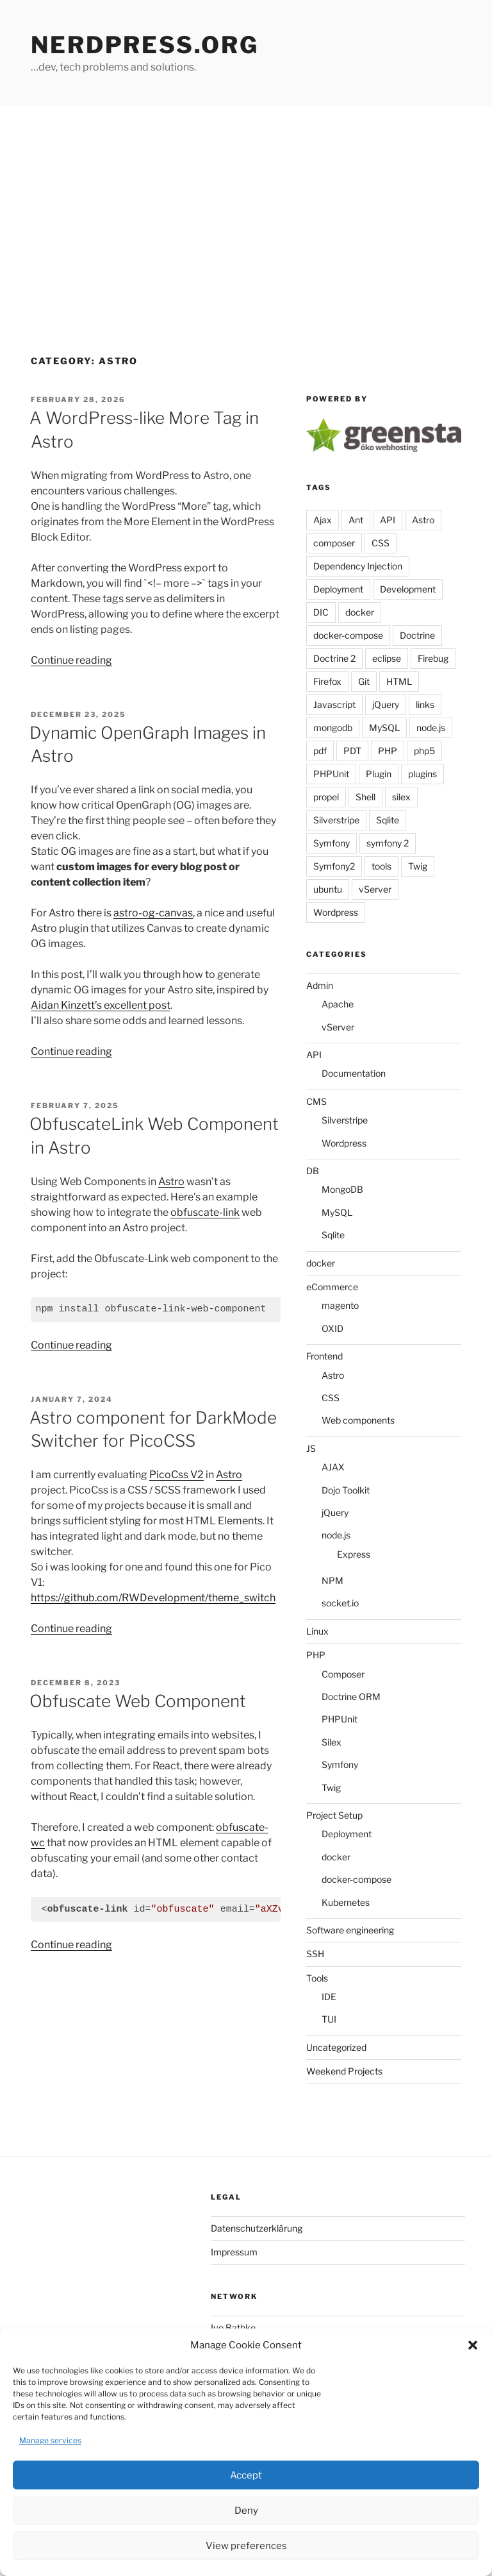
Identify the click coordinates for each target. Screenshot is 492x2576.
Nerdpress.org (144, 45)
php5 (424, 750)
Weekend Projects (344, 2071)
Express (353, 1554)
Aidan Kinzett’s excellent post (100, 1005)
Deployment (338, 589)
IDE (329, 1996)
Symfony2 (334, 866)
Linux (317, 1631)
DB (312, 1170)
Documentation (354, 1073)
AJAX (333, 1466)
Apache (338, 1003)
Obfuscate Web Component (137, 1701)
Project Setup (334, 1815)
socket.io (340, 1602)
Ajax (322, 519)
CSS (381, 542)
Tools (317, 1978)
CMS (316, 1101)
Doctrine (417, 635)
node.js (430, 727)
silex (401, 796)
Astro (171, 1181)
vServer (375, 889)
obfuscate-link (205, 1212)
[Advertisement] (246, 202)
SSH (315, 1953)
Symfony (331, 843)
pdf (320, 750)
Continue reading (71, 660)
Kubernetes (346, 1902)
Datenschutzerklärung (256, 2228)
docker (359, 612)
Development (408, 589)
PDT (352, 750)
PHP (387, 750)
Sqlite (387, 819)
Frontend (324, 1356)
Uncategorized (336, 2047)
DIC (321, 612)
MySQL (384, 727)
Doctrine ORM (351, 1696)
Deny (246, 2510)
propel (326, 796)
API (387, 519)
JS (311, 1448)
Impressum (234, 2251)
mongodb (332, 727)
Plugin (378, 773)
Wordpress (335, 912)
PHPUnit (331, 773)
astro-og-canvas (153, 913)
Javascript (334, 704)
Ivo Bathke (233, 2327)
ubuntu (327, 889)
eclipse (386, 658)
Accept (246, 2475)
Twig (417, 866)
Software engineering (350, 1929)
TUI (329, 2019)
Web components (358, 1420)
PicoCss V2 (176, 1475)
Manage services (50, 2440)
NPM (332, 1580)
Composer (343, 1674)
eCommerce (332, 1286)
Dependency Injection (357, 565)
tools (381, 866)
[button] (472, 2345)
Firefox (327, 681)
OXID (332, 1328)
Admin (319, 985)
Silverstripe (336, 819)
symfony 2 (387, 843)
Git (364, 681)
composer (334, 542)
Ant (355, 519)
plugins (422, 773)
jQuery (385, 704)
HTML (399, 681)
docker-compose (348, 635)
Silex (331, 1742)
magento (340, 1305)
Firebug (433, 658)
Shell (365, 796)
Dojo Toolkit (346, 1490)
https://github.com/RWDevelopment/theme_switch (153, 1598)
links (425, 704)
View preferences (246, 2546)
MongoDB (342, 1189)
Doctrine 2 (334, 658)
